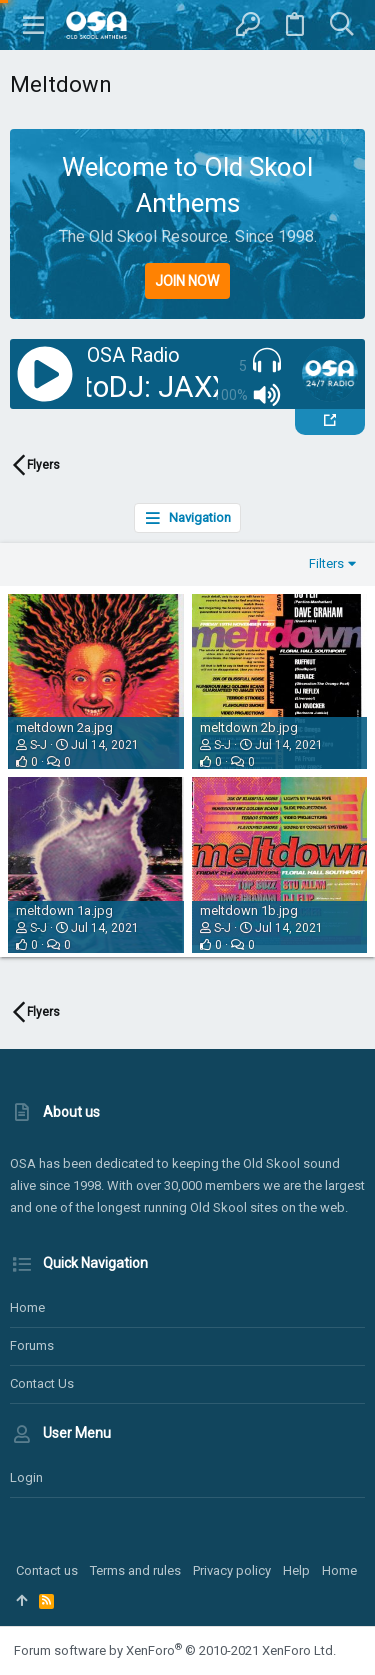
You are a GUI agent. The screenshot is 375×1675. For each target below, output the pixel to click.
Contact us (42, 1383)
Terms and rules (135, 1570)
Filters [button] (326, 563)
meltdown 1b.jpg (249, 910)
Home (27, 1307)
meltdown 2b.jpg (249, 727)
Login (26, 1477)
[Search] (341, 25)
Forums (32, 1345)
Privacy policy (232, 1570)
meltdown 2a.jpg (64, 727)
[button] (34, 25)
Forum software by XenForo (175, 1650)
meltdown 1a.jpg (64, 910)
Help (296, 1570)
